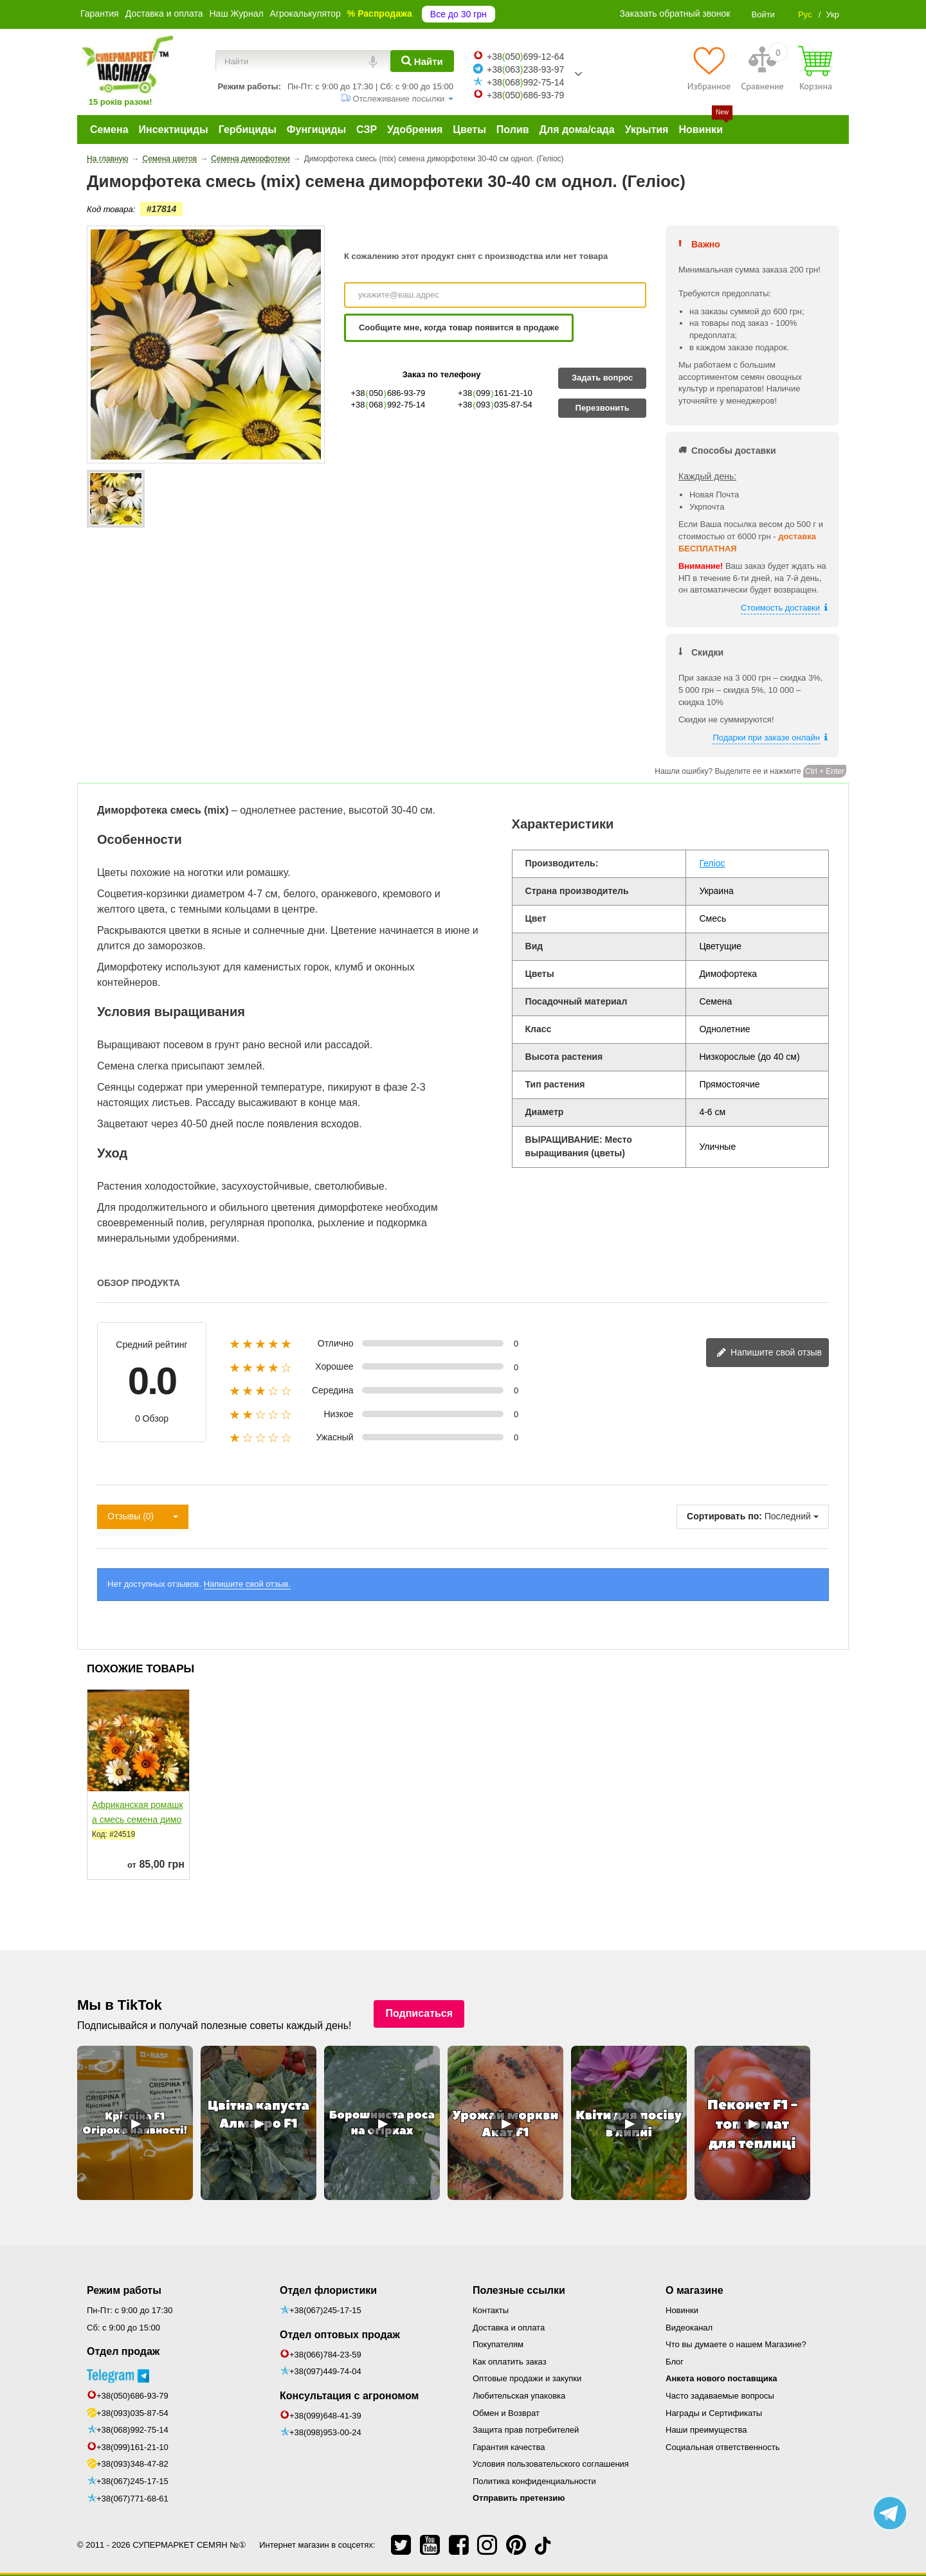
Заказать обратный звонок (675, 13)
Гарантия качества (509, 2447)
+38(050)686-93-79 (132, 2396)
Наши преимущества (706, 2430)
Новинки (682, 2310)
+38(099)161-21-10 (132, 2447)
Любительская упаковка (519, 2396)
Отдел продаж (123, 2351)
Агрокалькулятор (305, 13)
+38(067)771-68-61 (132, 2498)
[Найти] (422, 61)
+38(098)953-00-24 (325, 2432)
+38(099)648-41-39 (325, 2415)
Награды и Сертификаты (714, 2413)
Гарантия (99, 13)
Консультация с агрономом (349, 2395)
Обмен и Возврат (506, 2413)
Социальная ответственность (723, 2447)
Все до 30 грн (458, 14)
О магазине (694, 2290)
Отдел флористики (328, 2290)
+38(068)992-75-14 (132, 2430)
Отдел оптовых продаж (340, 2334)
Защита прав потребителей (526, 2430)
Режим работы (124, 2290)
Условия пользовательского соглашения (551, 2464)
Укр (832, 14)
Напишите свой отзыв (769, 1353)
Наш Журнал (236, 13)
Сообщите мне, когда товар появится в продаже (459, 327)
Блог (675, 2361)
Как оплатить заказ (510, 2361)
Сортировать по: (724, 1516)
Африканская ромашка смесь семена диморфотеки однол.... (137, 1819)
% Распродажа (379, 13)
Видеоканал (689, 2327)
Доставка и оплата (164, 13)
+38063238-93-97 (525, 69)
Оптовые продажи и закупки (527, 2378)
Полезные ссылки (519, 2290)
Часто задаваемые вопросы (720, 2396)
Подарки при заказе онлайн (766, 737)
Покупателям (498, 2344)
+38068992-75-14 (525, 82)
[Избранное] (708, 68)
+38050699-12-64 (525, 56)
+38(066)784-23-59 (325, 2354)
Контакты (491, 2310)
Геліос (712, 863)
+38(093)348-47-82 (132, 2464)
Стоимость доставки (780, 608)
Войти (762, 14)
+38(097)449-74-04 (325, 2371)
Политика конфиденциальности (534, 2481)
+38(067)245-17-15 (132, 2481)
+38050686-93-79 (525, 95)
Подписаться (419, 2013)
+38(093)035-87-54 (132, 2413)
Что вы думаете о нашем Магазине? (736, 2344)
